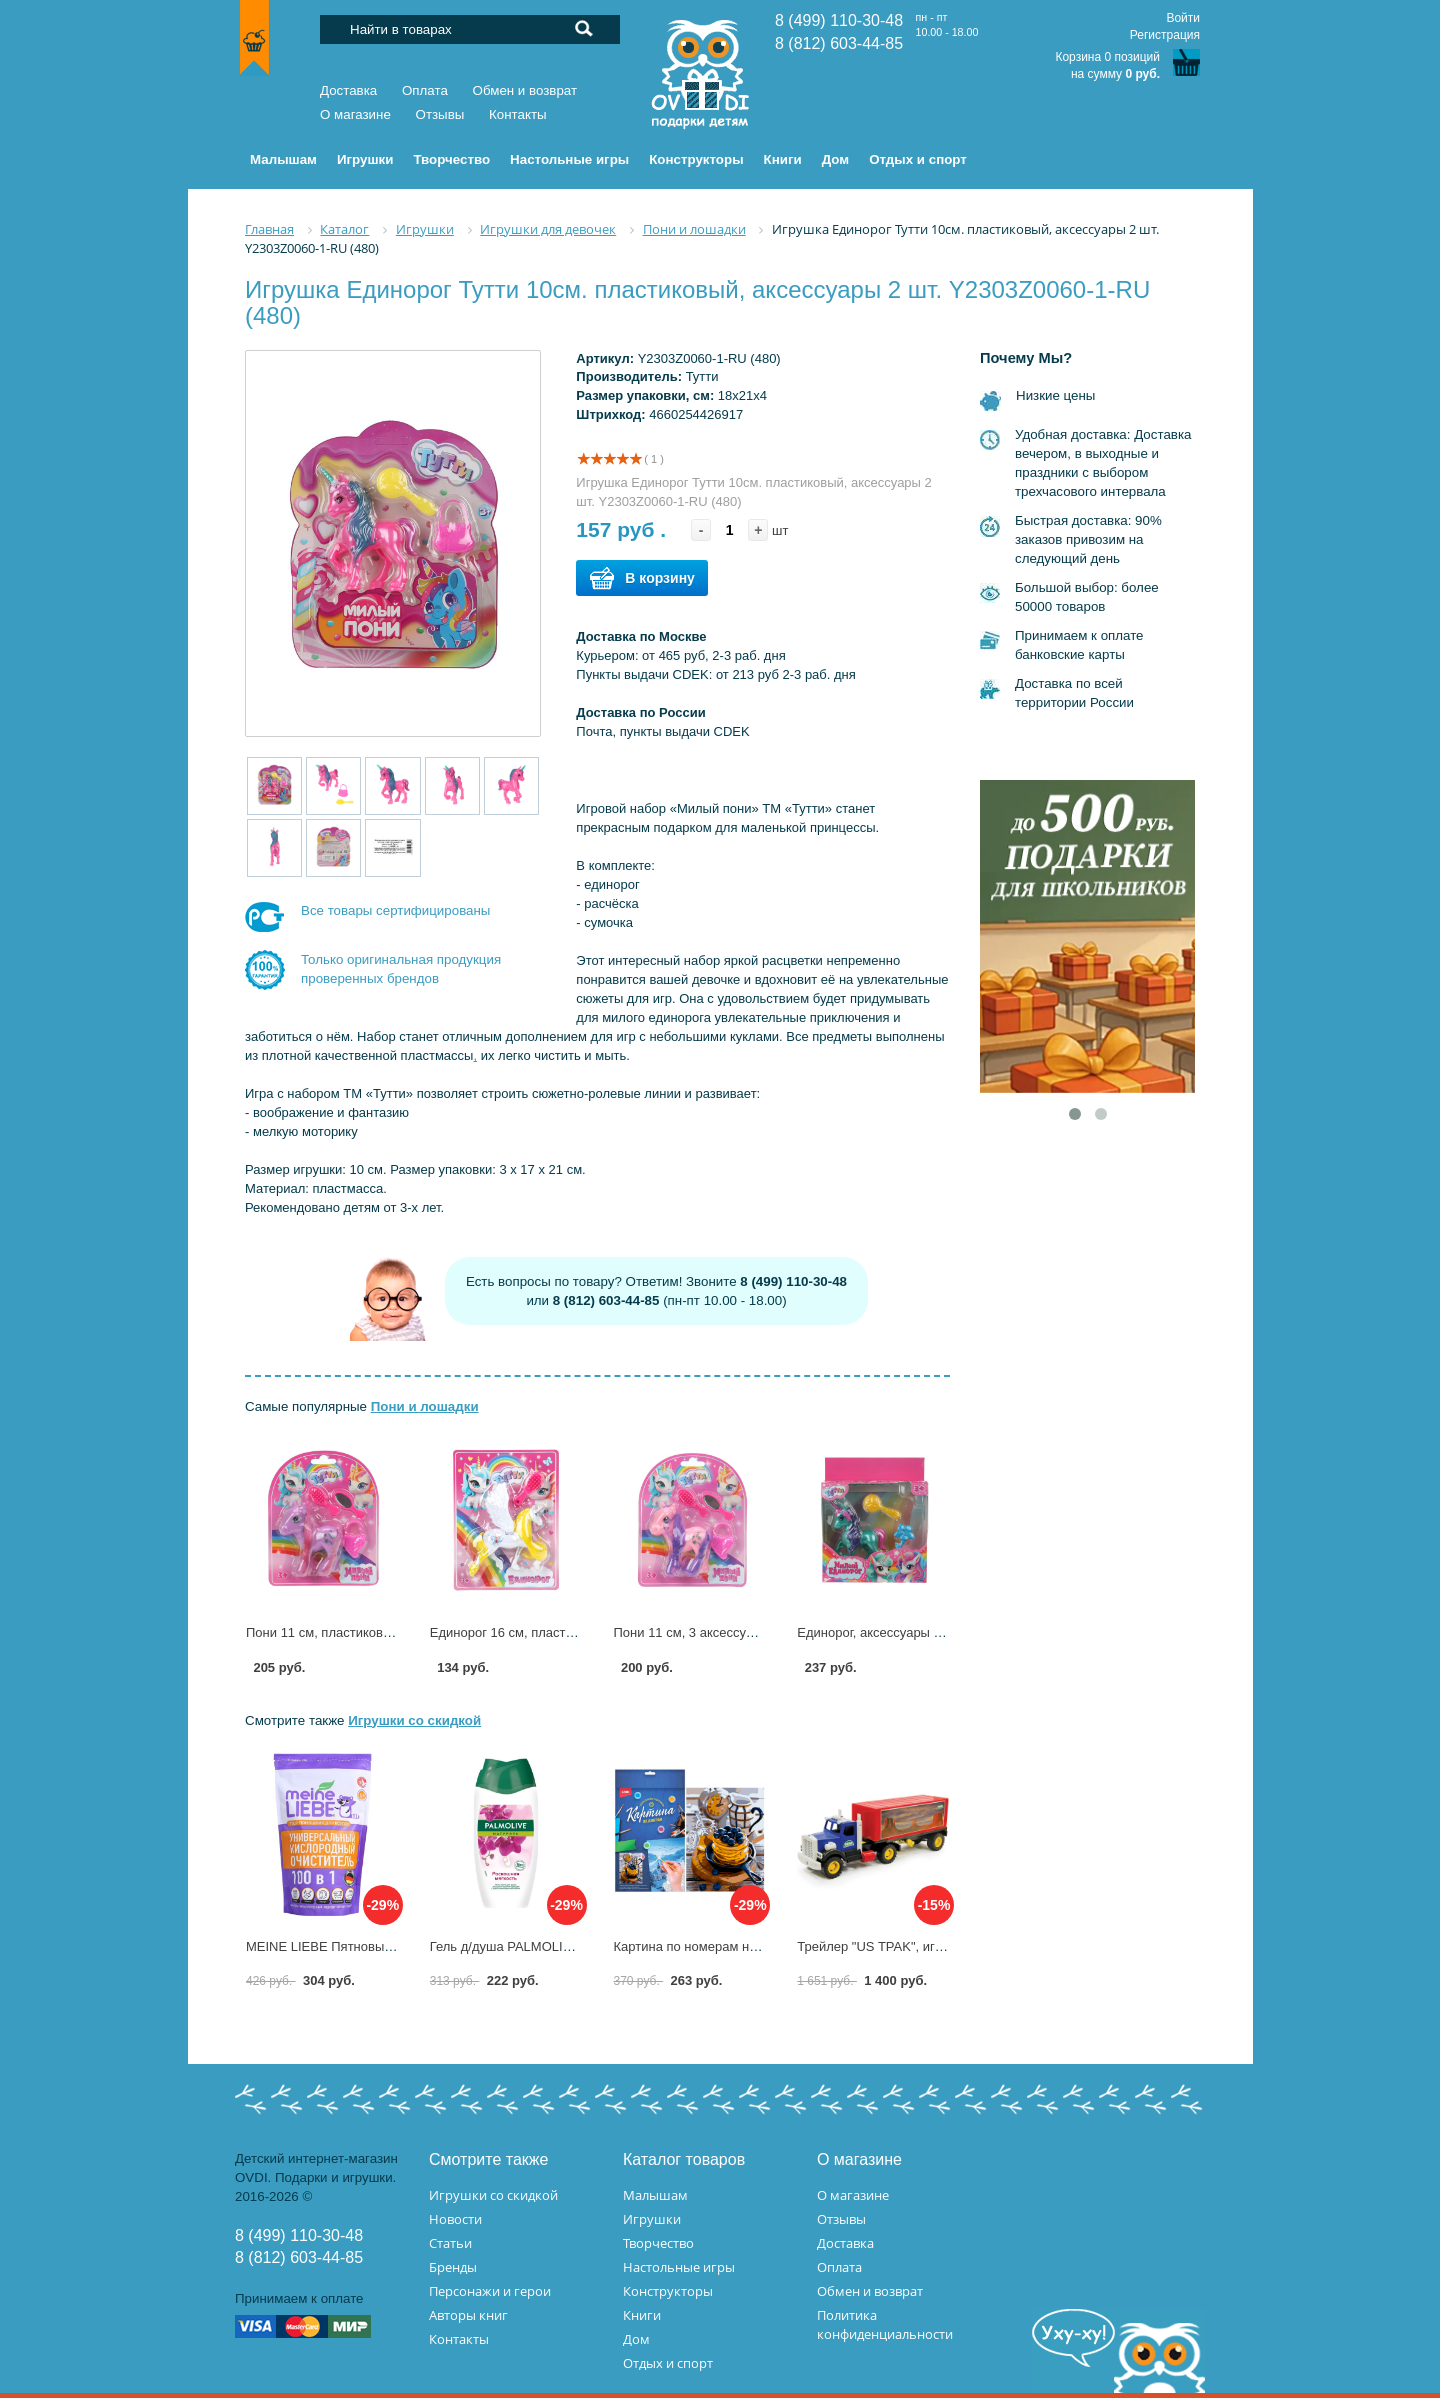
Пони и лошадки (425, 1406)
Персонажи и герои (490, 2291)
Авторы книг (468, 2315)
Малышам (655, 2195)
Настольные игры (679, 2267)
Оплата (425, 90)
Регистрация (1165, 35)
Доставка (348, 90)
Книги (642, 2315)
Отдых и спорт (668, 2363)
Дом (636, 2339)
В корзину (642, 578)
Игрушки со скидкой (414, 1720)
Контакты (518, 114)
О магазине (355, 114)
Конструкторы (668, 2291)
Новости (455, 2219)
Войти (1183, 18)
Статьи (450, 2243)
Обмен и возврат (525, 90)
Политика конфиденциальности (885, 2324)
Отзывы (440, 114)
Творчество (658, 2243)
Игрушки (652, 2219)
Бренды (453, 2267)
